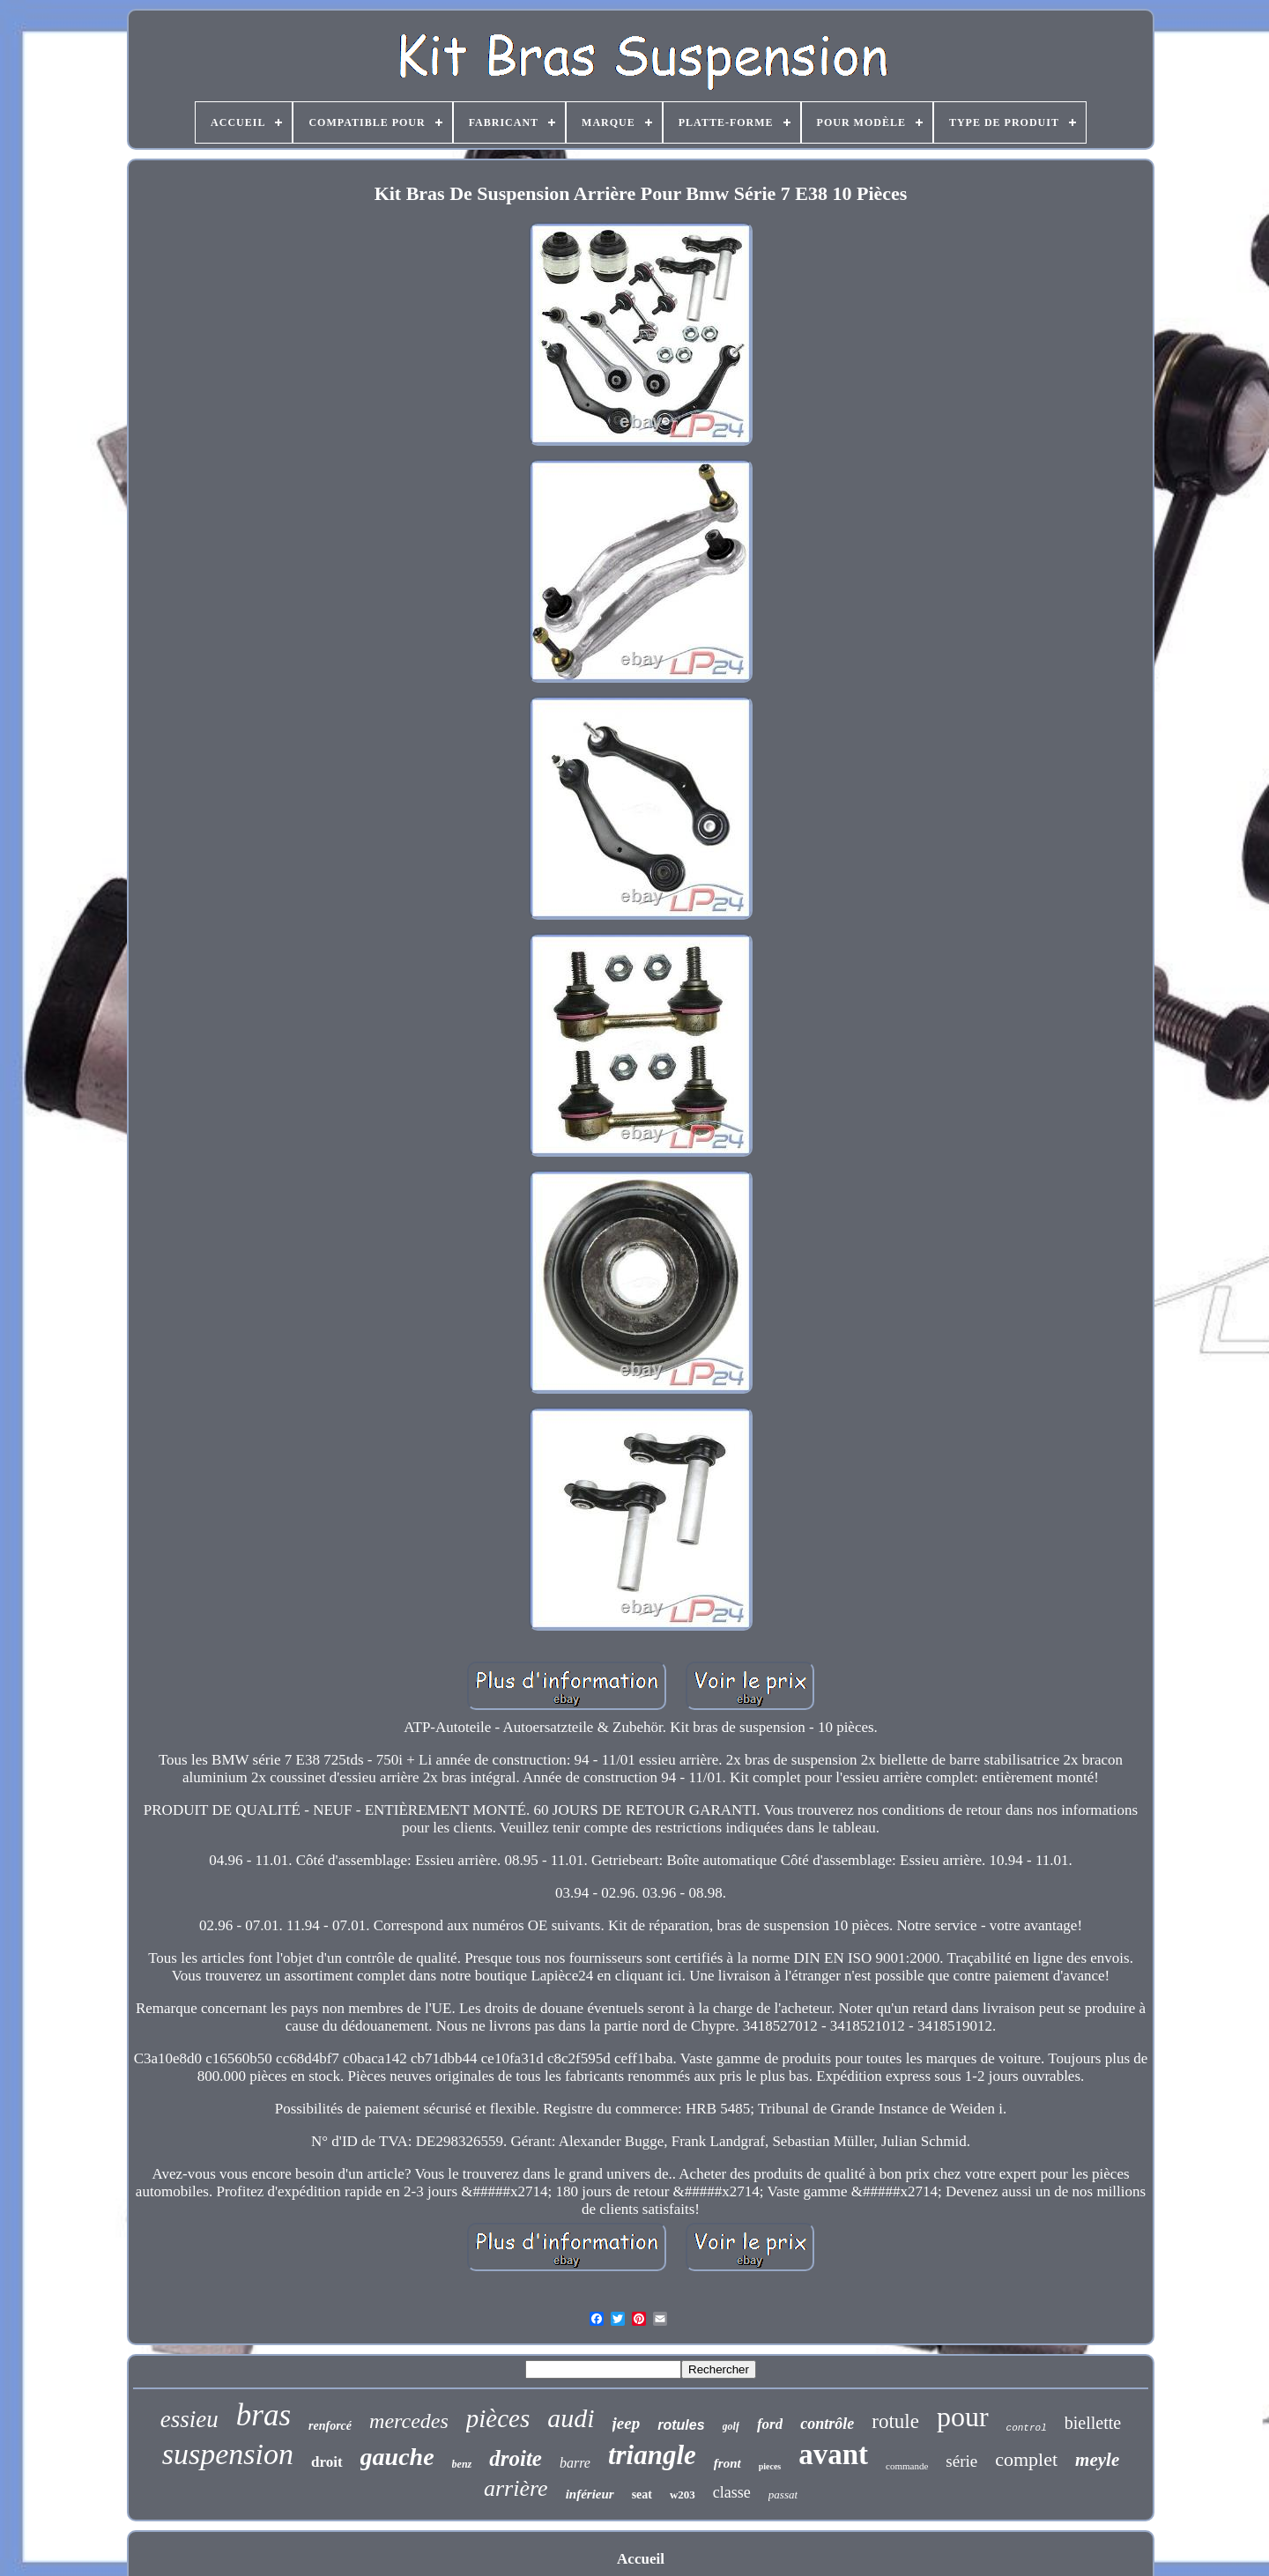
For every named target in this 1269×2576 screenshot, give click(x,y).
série (961, 2461)
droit (327, 2462)
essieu (189, 2419)
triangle (652, 2454)
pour (963, 2416)
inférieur (590, 2494)
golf (731, 2426)
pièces (498, 2418)
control (1026, 2428)
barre (575, 2462)
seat (642, 2494)
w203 (682, 2494)
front (727, 2463)
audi (570, 2417)
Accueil (640, 2558)
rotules (680, 2424)
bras (263, 2415)
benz (462, 2464)
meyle (1097, 2459)
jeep (626, 2423)
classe (732, 2492)
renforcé (330, 2425)
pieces (770, 2466)
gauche (397, 2456)
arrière (516, 2488)
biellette (1093, 2422)
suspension (227, 2454)
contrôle (827, 2423)
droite (515, 2458)
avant (833, 2454)
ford (770, 2424)
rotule (895, 2421)
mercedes (409, 2420)
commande (907, 2466)
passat (783, 2494)
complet (1026, 2459)
